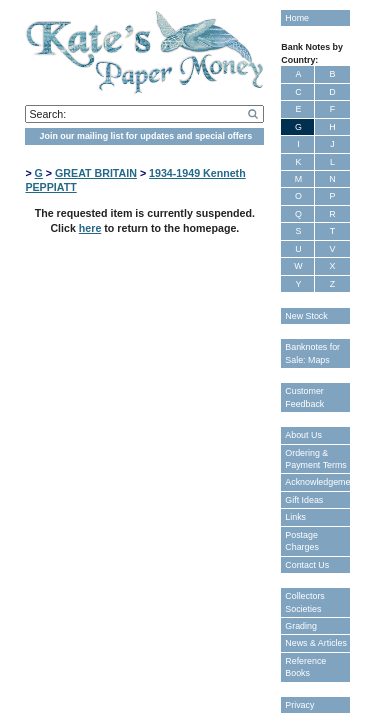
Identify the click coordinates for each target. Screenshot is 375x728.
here (90, 228)
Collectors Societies (304, 602)
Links (295, 517)
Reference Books (305, 667)
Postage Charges (302, 541)
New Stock (306, 316)
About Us (303, 435)
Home (297, 18)
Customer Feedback (304, 397)
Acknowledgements (317, 482)
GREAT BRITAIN (96, 173)
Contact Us (307, 565)
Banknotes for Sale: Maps (312, 353)
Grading (301, 626)
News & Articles (316, 643)
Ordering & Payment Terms (316, 459)
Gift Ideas (304, 500)
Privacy (299, 705)
